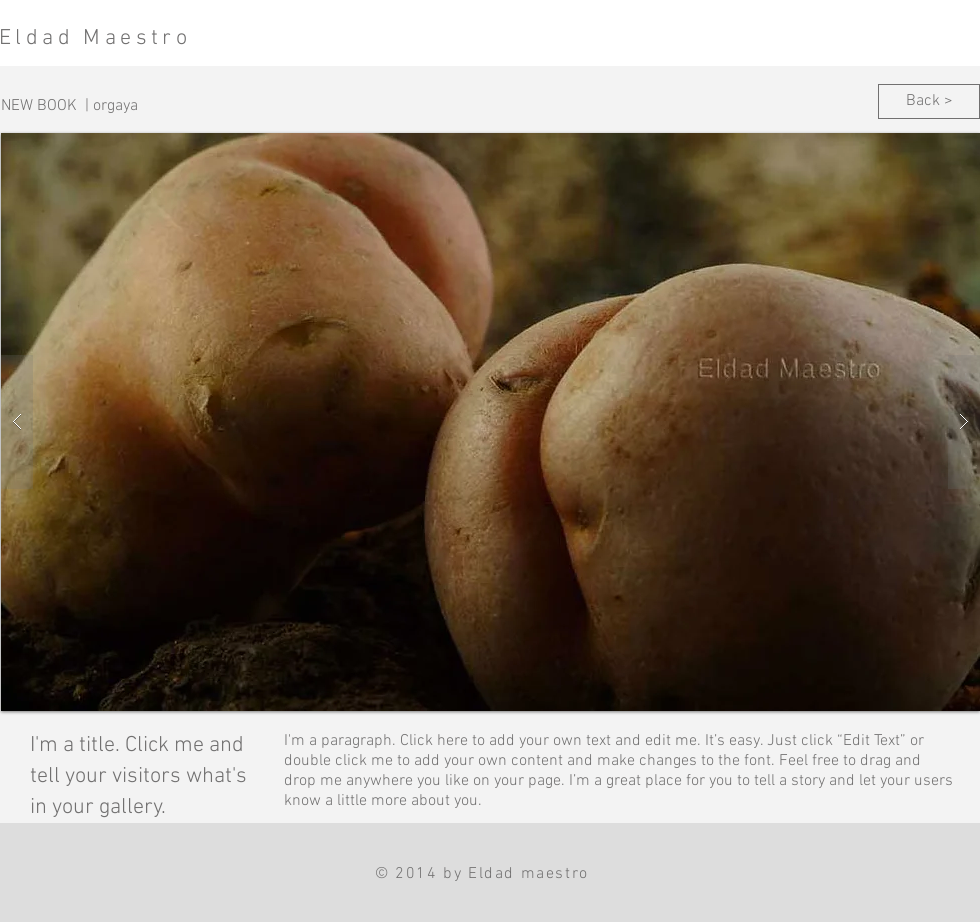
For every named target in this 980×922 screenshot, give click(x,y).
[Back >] (929, 101)
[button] (490, 422)
